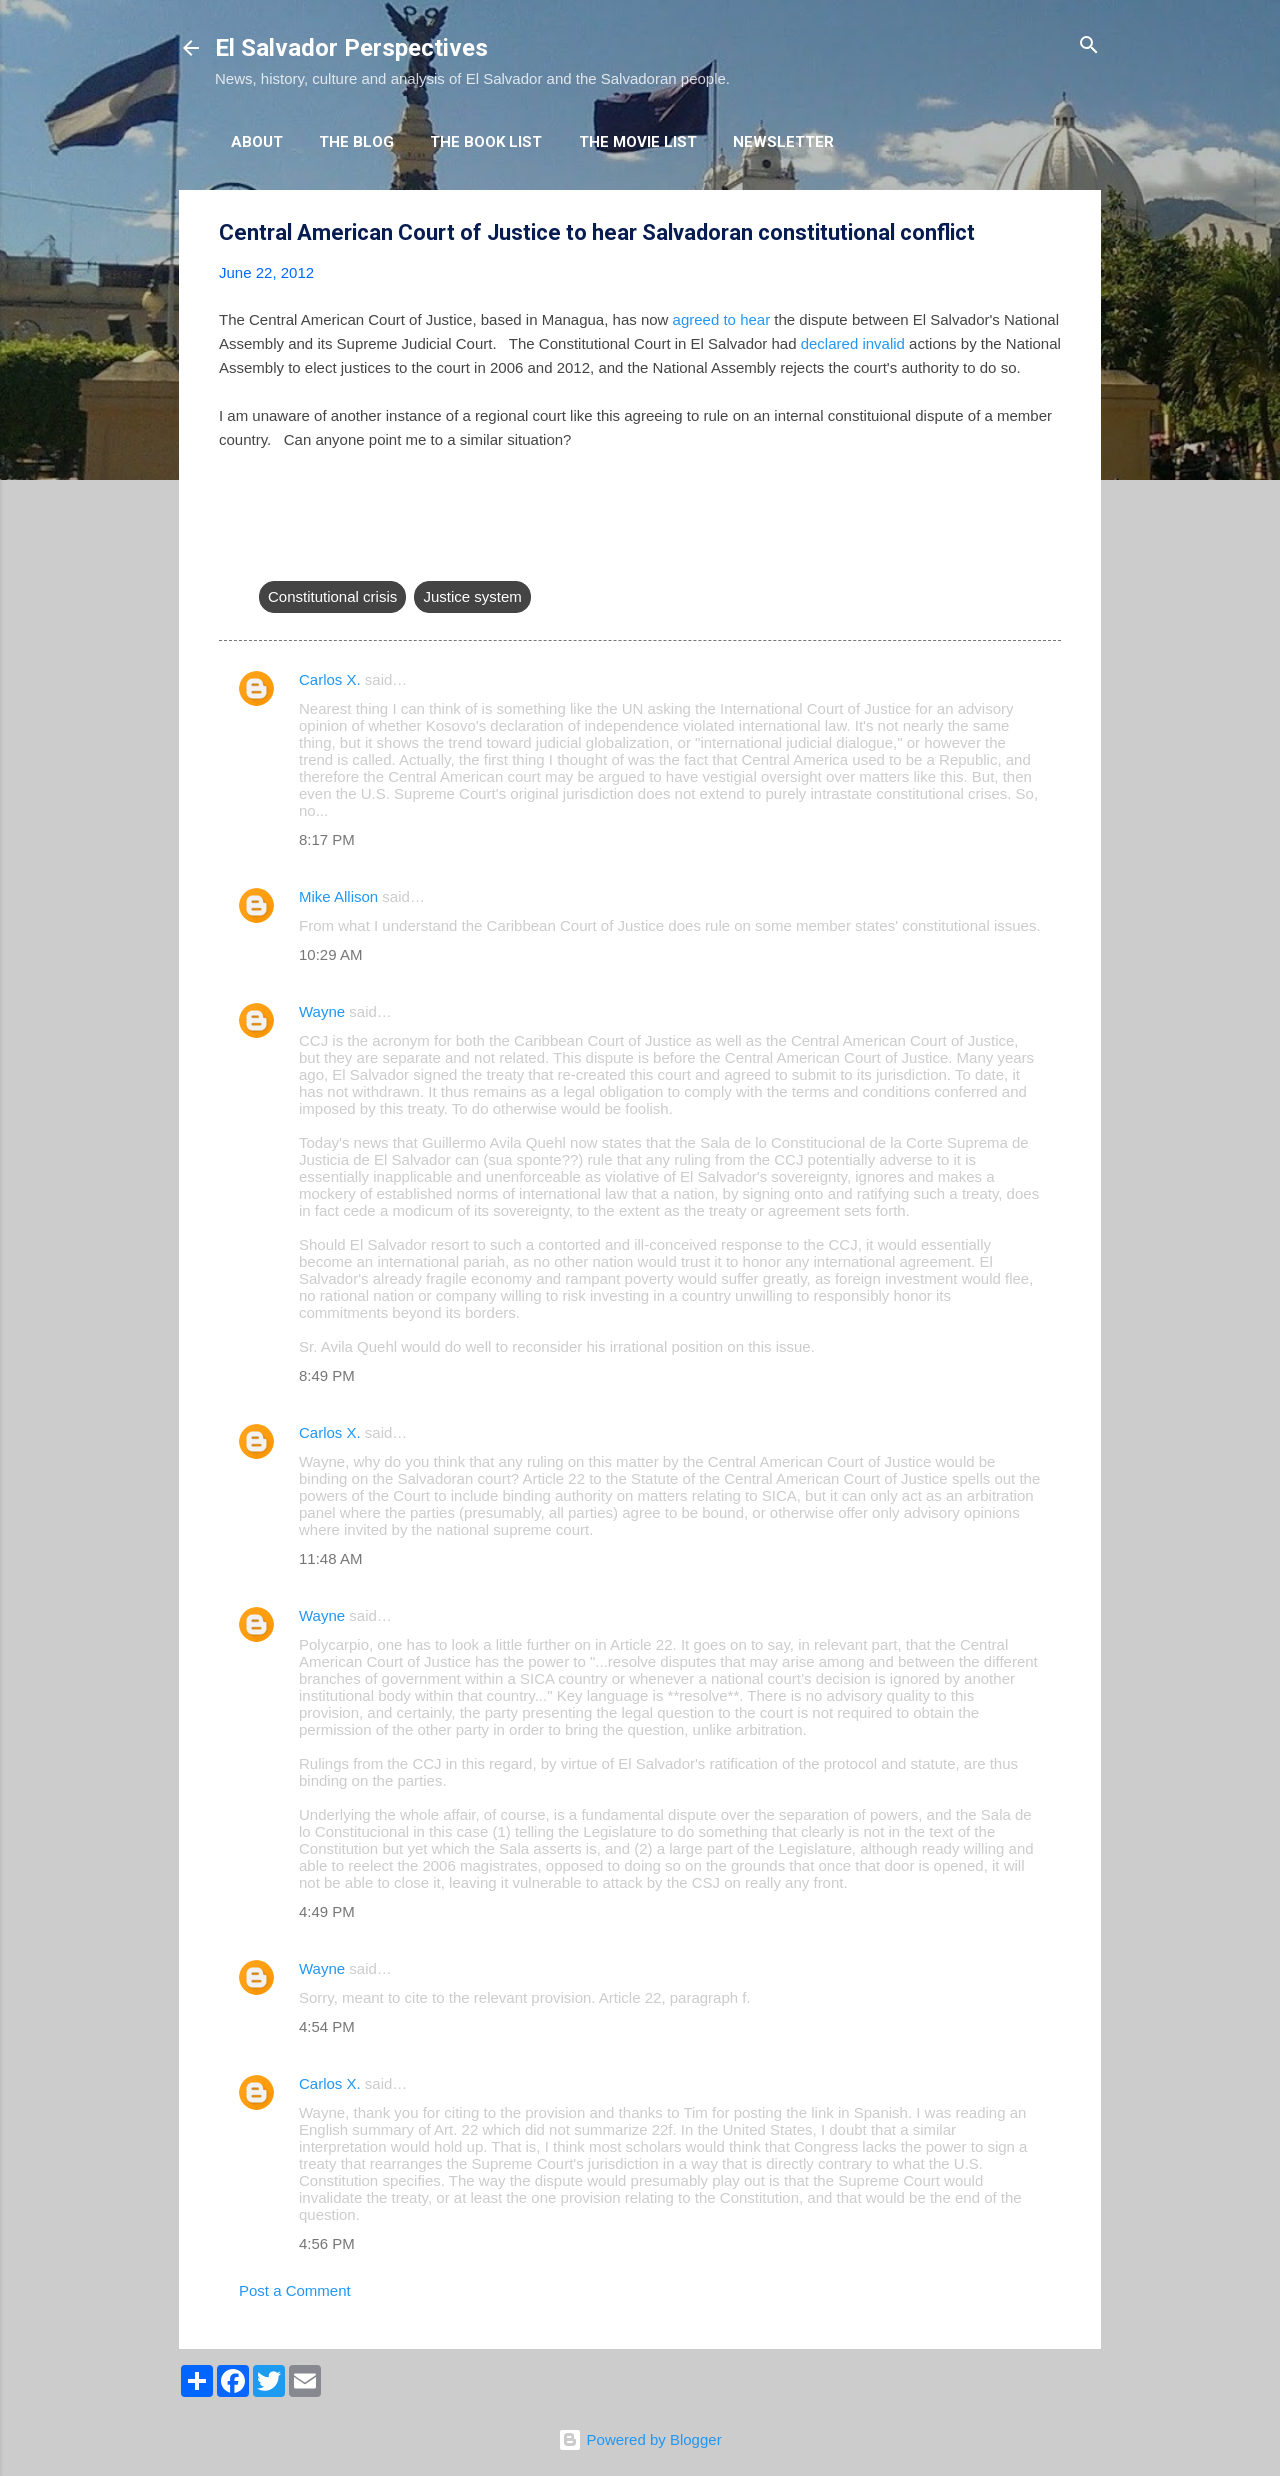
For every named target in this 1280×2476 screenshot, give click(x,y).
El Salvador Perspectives (351, 48)
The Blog (356, 142)
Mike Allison (338, 896)
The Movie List (638, 142)
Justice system (472, 596)
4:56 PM (327, 2243)
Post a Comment (295, 2290)
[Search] (1089, 46)
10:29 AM (330, 954)
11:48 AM (330, 1558)
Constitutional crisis (332, 596)
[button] (1049, 233)
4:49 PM (327, 1911)
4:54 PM (327, 2026)
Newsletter (783, 142)
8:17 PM (327, 839)
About (257, 142)
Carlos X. (330, 679)
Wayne (322, 1011)
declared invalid (853, 343)
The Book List (486, 142)
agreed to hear (722, 319)
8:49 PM (327, 1375)
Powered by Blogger (639, 2439)
